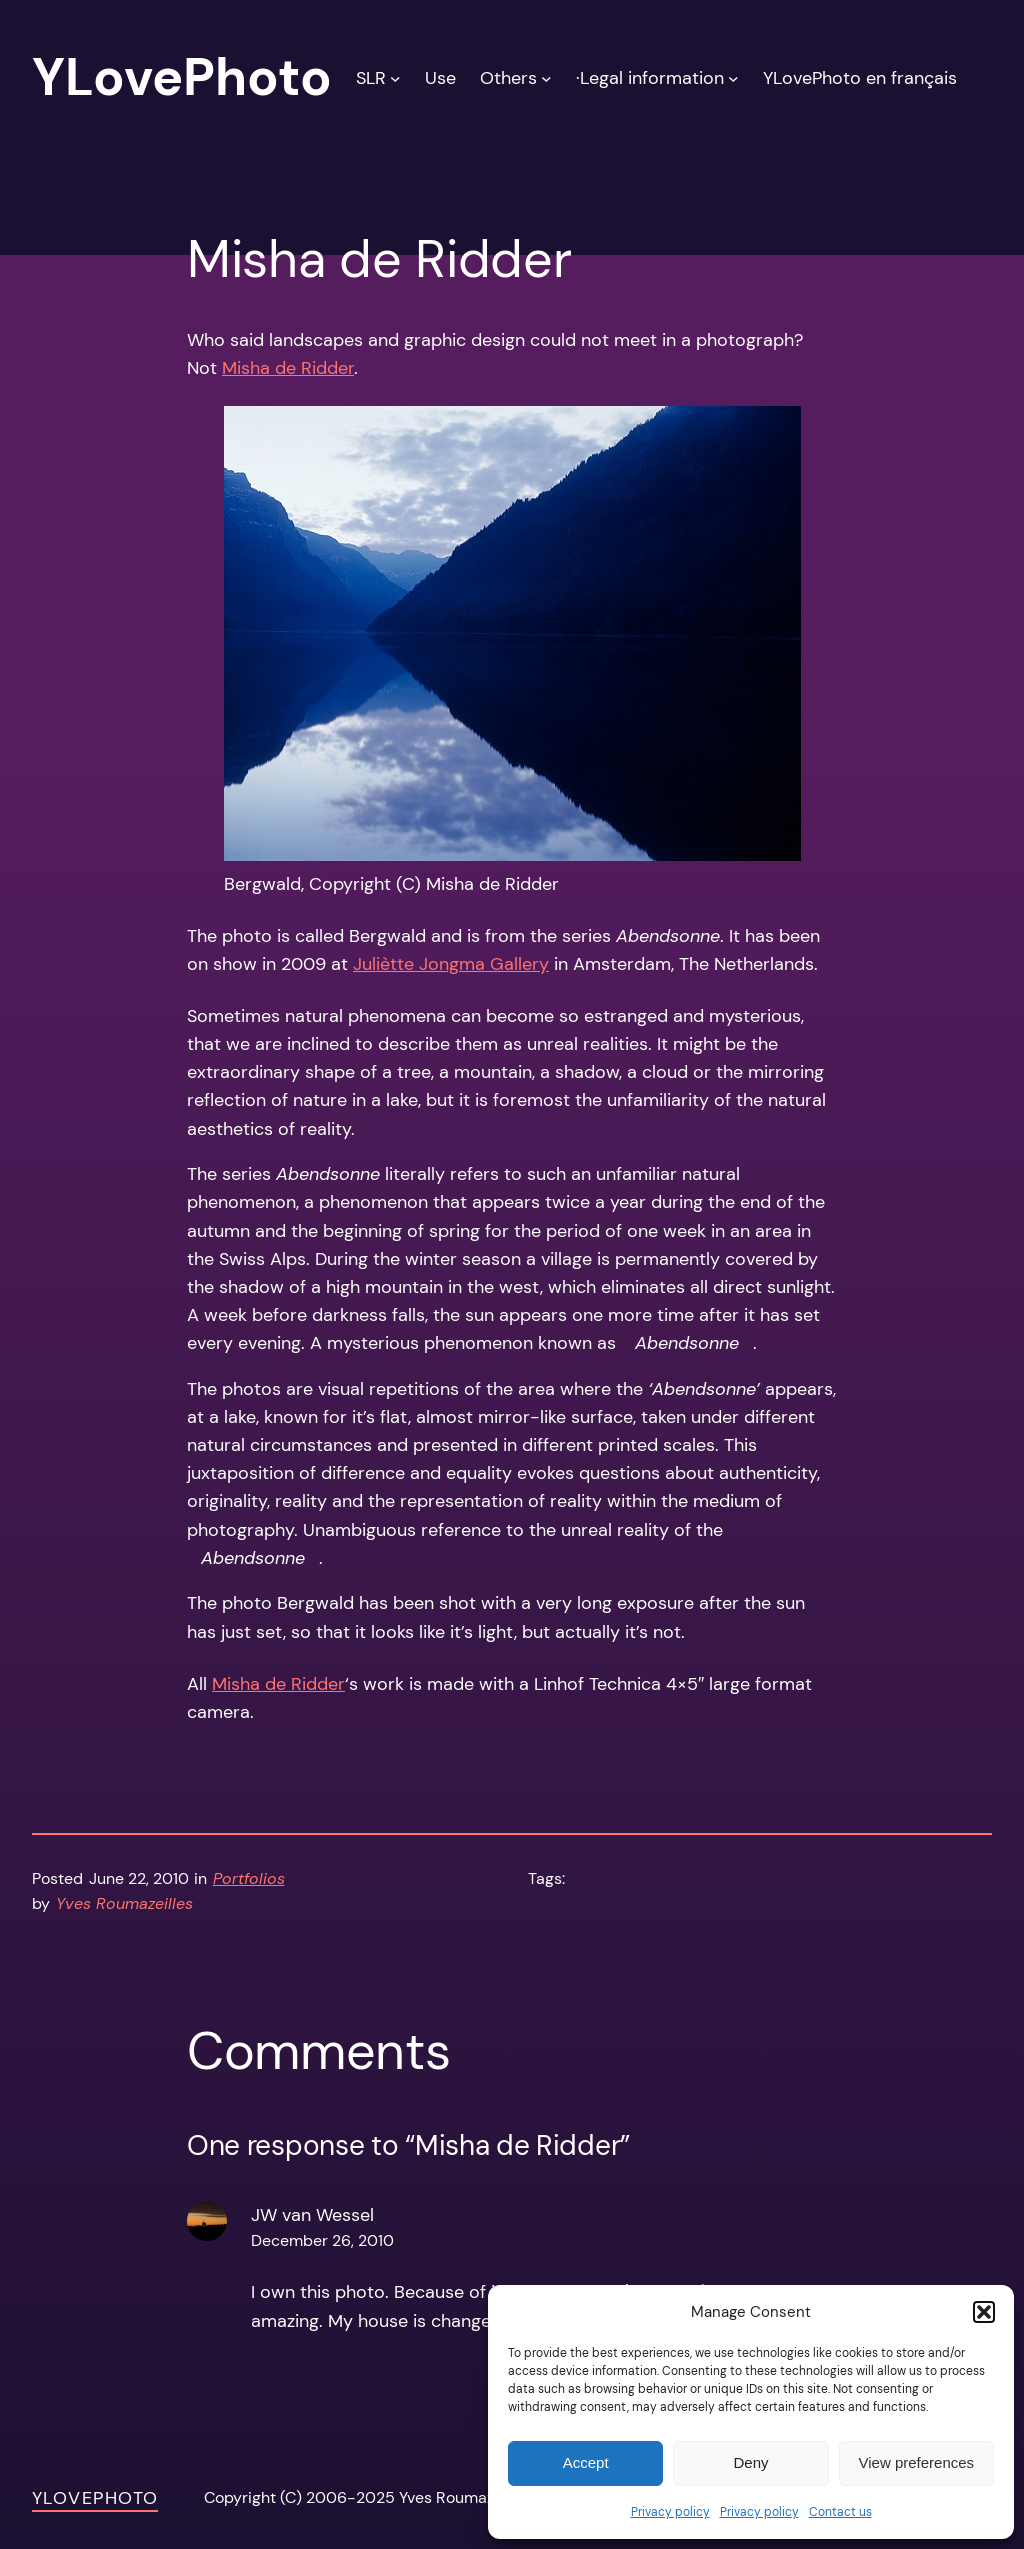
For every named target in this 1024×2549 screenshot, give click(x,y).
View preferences (917, 2462)
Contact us (840, 2512)
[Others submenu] (546, 77)
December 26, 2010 (322, 2241)
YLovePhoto (95, 2498)
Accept (586, 2462)
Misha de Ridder (288, 368)
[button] (984, 2312)
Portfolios (249, 1879)
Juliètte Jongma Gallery (451, 964)
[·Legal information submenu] (733, 77)
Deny (750, 2462)
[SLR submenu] (395, 77)
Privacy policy (670, 2512)
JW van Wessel (312, 2215)
